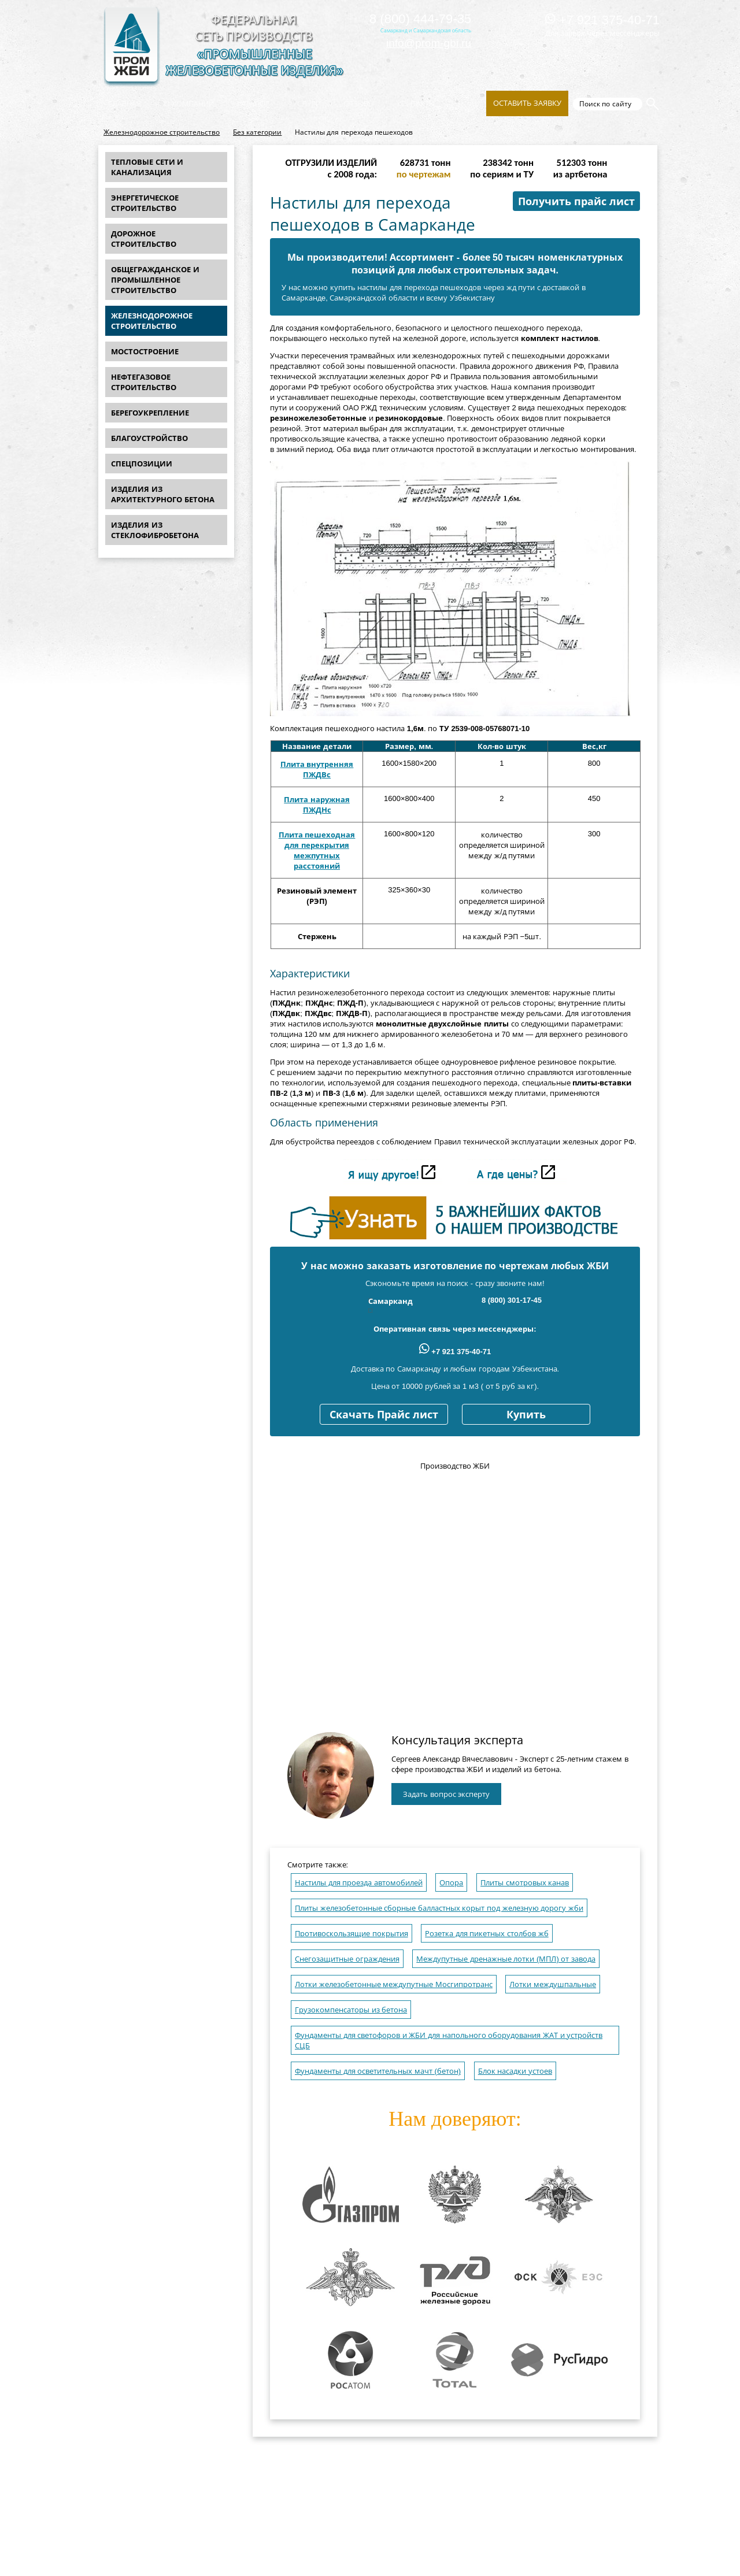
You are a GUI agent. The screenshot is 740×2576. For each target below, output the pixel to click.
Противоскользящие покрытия (351, 1933)
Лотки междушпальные (552, 1984)
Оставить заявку (527, 103)
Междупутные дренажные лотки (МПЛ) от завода (505, 1959)
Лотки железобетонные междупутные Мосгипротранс (394, 1984)
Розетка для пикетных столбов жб (486, 1933)
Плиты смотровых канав (524, 1882)
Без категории (257, 132)
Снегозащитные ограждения (347, 1959)
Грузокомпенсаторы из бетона (351, 2010)
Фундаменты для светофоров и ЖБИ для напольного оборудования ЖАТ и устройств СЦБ (448, 2040)
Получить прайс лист (576, 201)
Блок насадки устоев (515, 2071)
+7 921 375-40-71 (602, 20)
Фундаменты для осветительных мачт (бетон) (378, 2071)
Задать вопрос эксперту (446, 1794)
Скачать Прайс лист (384, 1415)
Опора (451, 1882)
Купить (526, 1415)
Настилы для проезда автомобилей (359, 1882)
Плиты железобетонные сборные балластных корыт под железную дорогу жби (439, 1908)
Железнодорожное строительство (161, 132)
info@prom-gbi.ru (428, 43)
